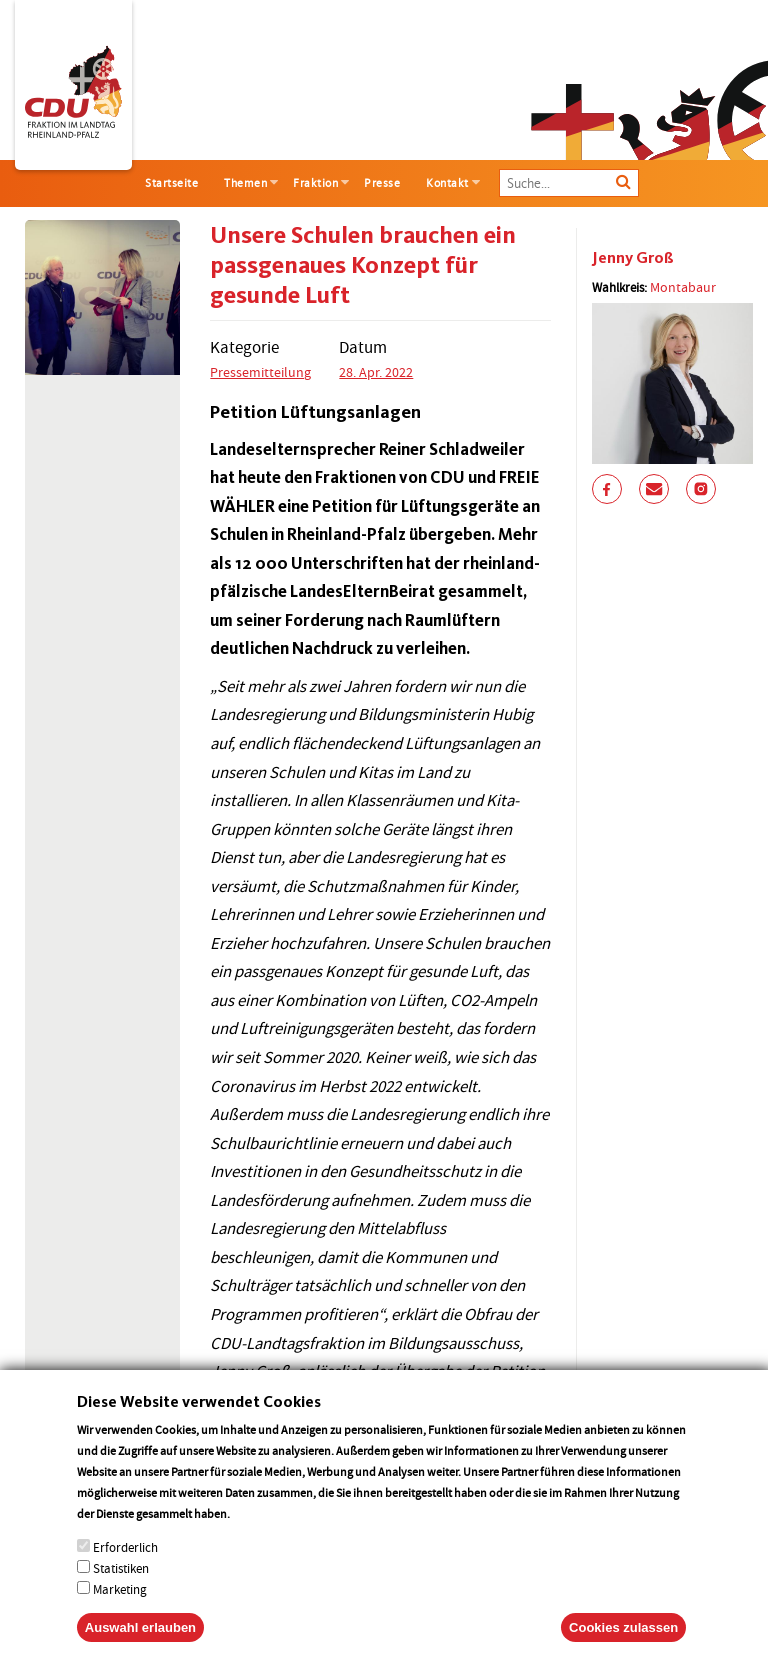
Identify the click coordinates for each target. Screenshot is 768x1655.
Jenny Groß (633, 257)
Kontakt (447, 183)
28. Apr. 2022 (376, 372)
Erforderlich (125, 1572)
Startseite (171, 183)
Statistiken (121, 1593)
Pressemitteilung (260, 372)
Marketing (120, 1614)
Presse (382, 183)
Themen (245, 183)
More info (258, 1538)
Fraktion (315, 183)
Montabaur (683, 287)
